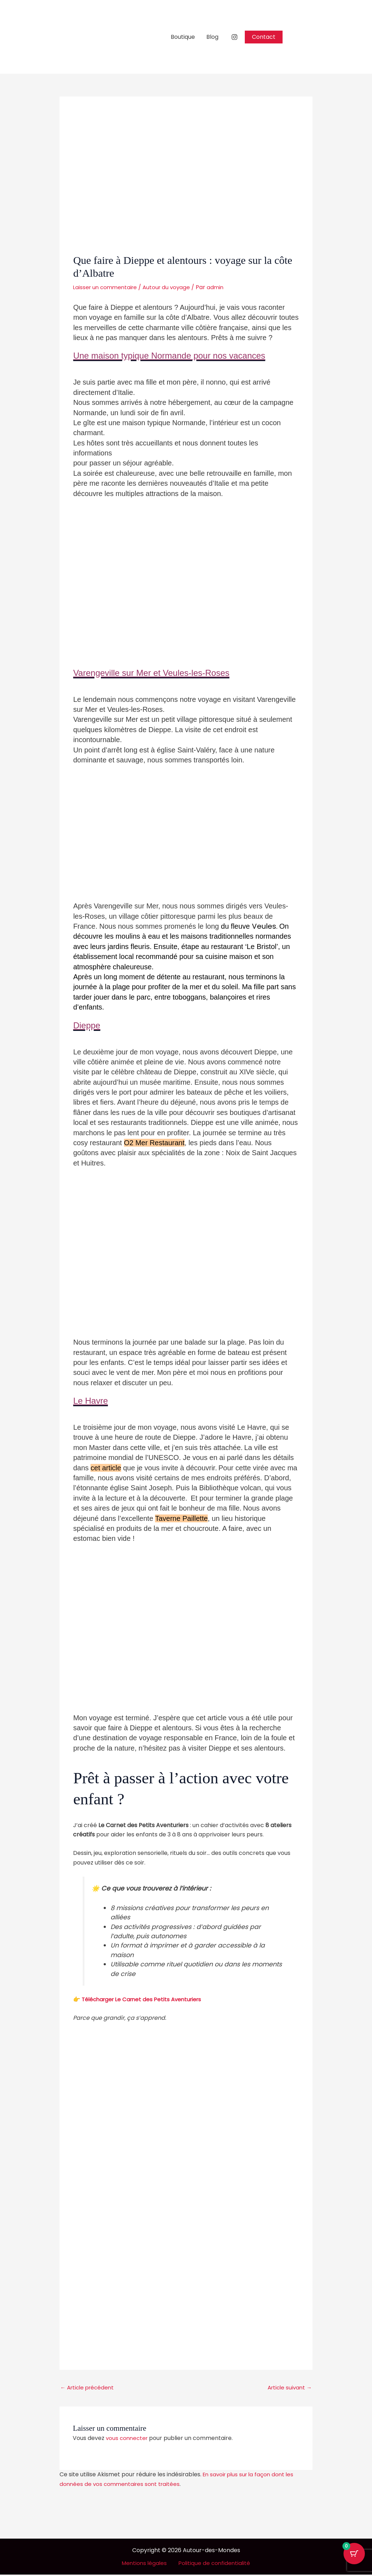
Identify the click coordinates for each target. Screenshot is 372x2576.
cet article (106, 1468)
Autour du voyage (170, 287)
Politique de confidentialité (212, 2564)
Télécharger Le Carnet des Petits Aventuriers (145, 1999)
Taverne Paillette (181, 1518)
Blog (212, 37)
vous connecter (128, 2439)
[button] (264, 37)
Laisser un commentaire (106, 287)
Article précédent (89, 2388)
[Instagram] (234, 37)
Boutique (183, 37)
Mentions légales (146, 2564)
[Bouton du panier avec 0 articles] (354, 2558)
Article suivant (288, 2388)
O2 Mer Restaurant (154, 1143)
